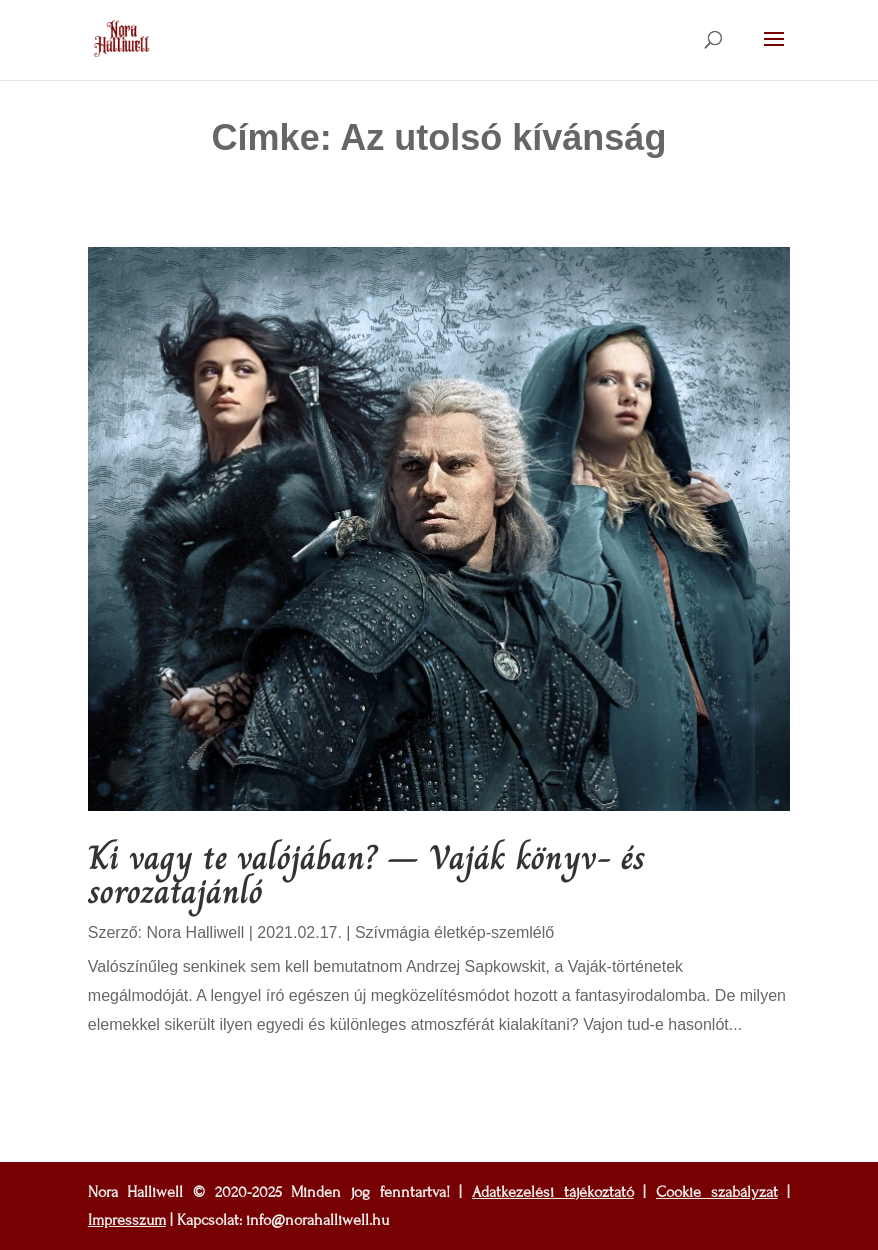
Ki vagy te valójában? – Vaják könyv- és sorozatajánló (367, 874)
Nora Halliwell (195, 932)
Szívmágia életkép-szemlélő (454, 932)
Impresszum (127, 1220)
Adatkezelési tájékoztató (553, 1192)
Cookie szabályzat (717, 1192)
